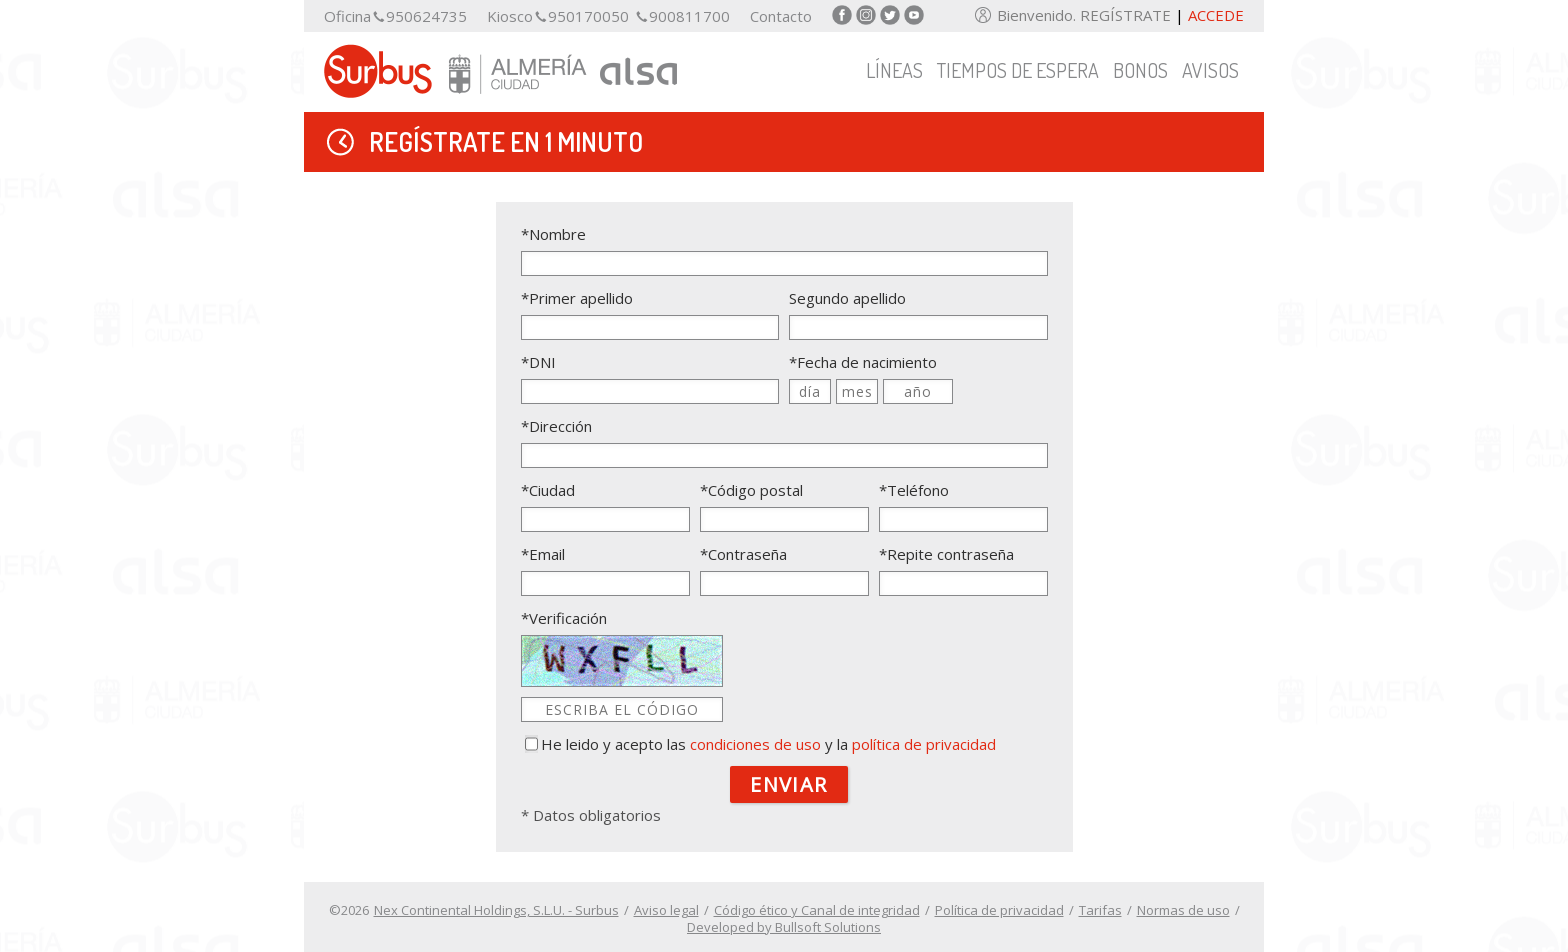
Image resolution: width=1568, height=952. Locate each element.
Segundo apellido (847, 298)
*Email (543, 554)
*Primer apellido (577, 298)
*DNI (538, 362)
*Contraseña (743, 554)
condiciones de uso (755, 744)
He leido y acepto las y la (768, 744)
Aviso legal (666, 910)
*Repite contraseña (946, 554)
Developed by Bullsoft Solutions (784, 927)
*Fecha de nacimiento (863, 362)
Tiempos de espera (1018, 70)
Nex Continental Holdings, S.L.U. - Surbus (496, 910)
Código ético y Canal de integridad (817, 910)
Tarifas (1100, 910)
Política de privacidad (999, 910)
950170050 (588, 16)
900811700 (689, 16)
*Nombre (553, 234)
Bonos (1140, 70)
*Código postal (751, 490)
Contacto (781, 16)
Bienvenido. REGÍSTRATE (1086, 15)
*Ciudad (548, 490)
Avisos (1210, 70)
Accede (1216, 15)
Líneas (894, 70)
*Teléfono (914, 490)
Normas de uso (1183, 910)
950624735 (426, 16)
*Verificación (564, 618)
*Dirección (556, 426)
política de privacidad (924, 744)
